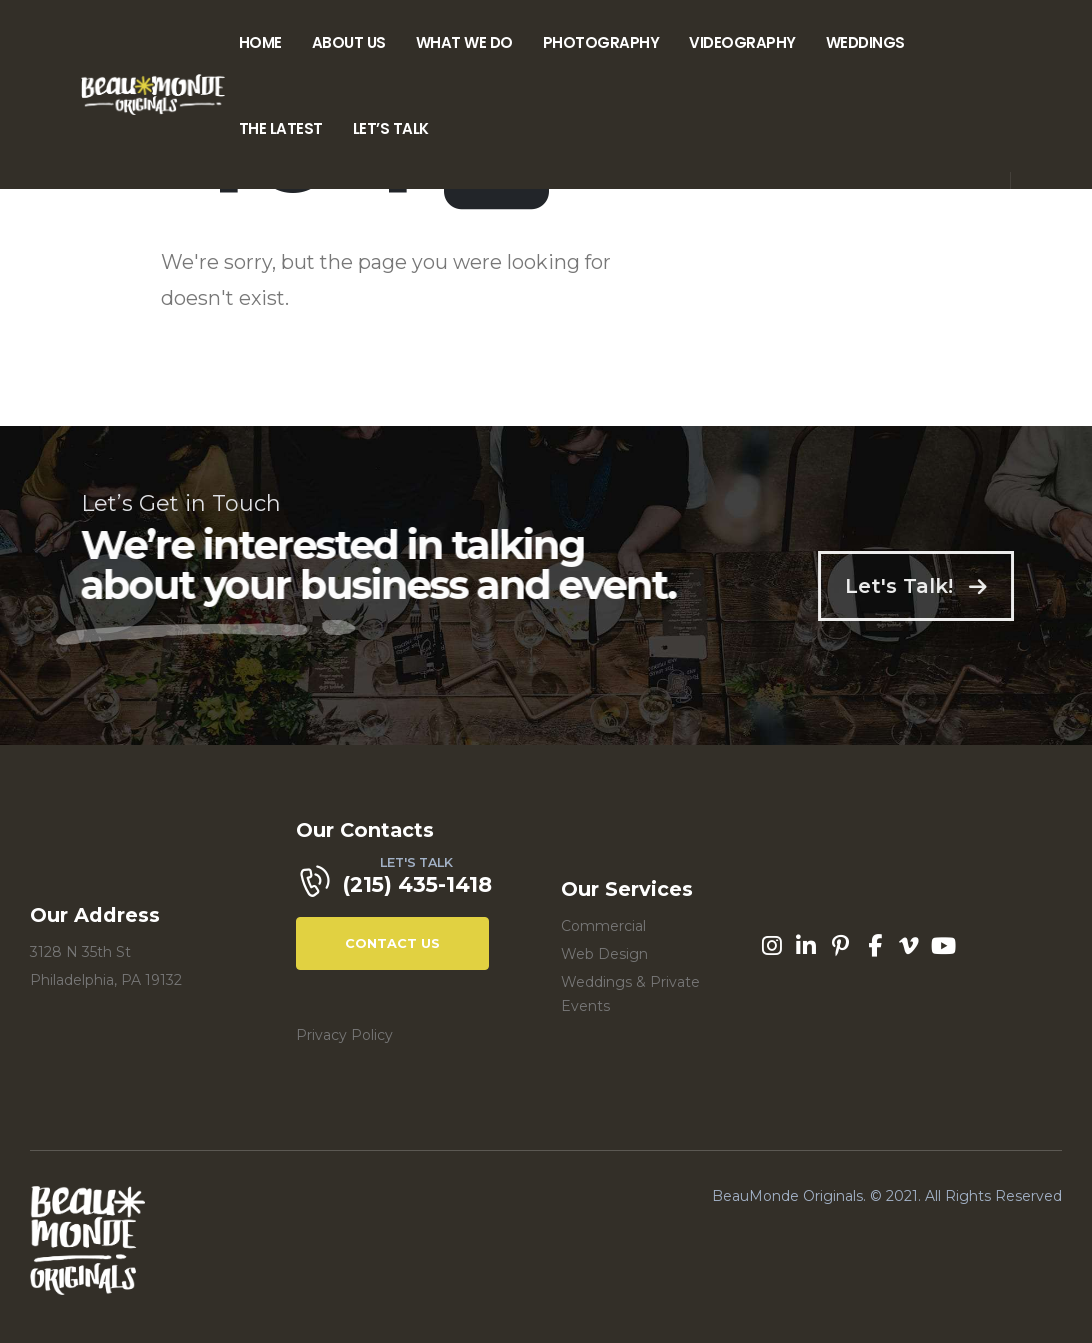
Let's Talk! (947, 586)
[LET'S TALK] (414, 887)
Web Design (604, 954)
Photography (601, 42)
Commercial (603, 926)
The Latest (281, 128)
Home (260, 42)
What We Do (464, 42)
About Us (349, 42)
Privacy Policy (344, 1035)
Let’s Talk (391, 128)
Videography (742, 42)
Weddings (865, 42)
